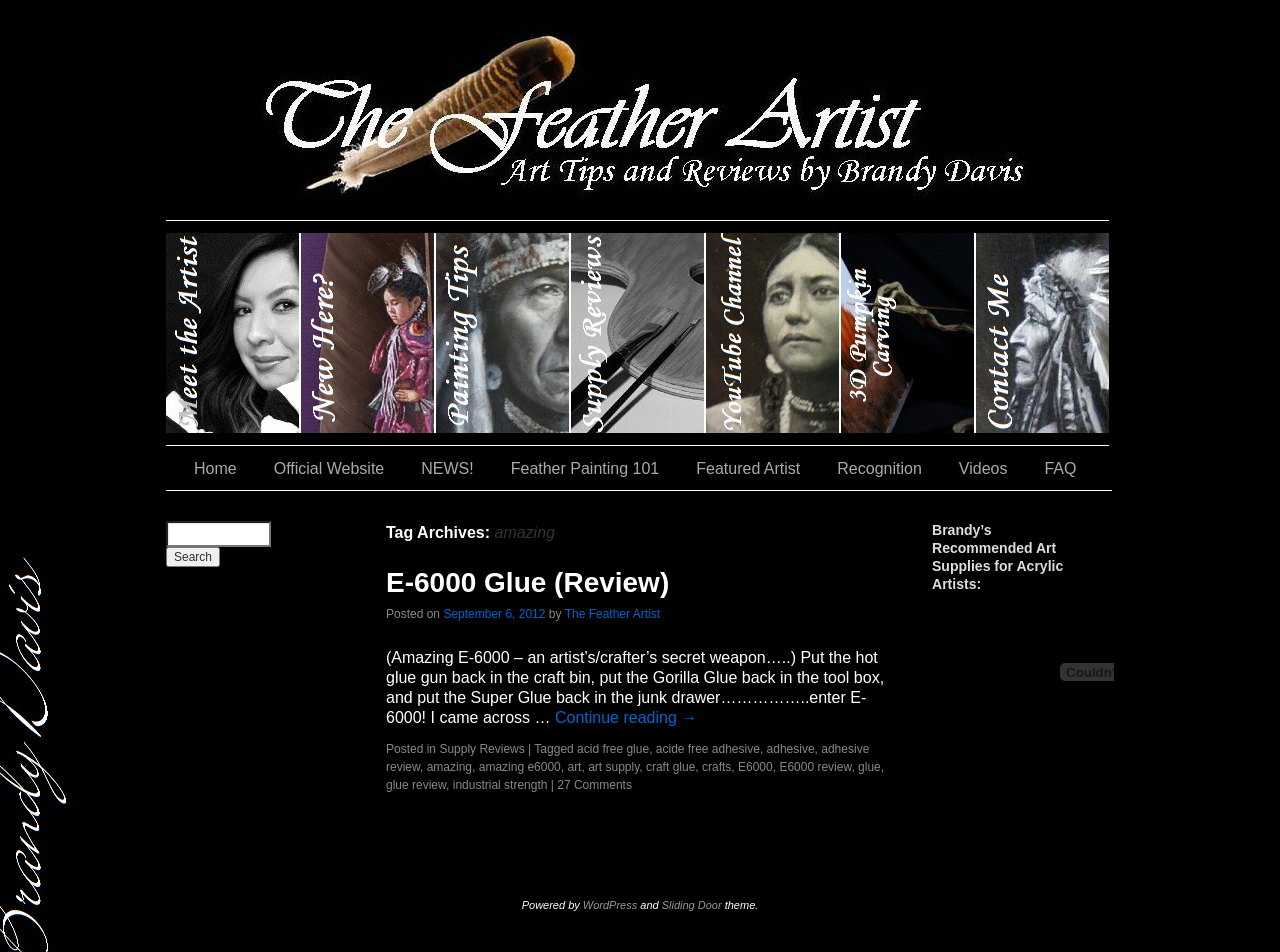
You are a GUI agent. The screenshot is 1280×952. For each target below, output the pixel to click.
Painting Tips (503, 333)
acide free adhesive (708, 749)
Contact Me (1042, 333)
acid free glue (613, 749)
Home (215, 468)
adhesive (791, 749)
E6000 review (815, 767)
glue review (416, 785)
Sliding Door (692, 905)
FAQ (1060, 468)
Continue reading (626, 717)
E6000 (755, 767)
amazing (449, 767)
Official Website (329, 468)
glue (869, 767)
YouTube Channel (773, 333)
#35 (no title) (908, 333)
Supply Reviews (638, 333)
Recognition (879, 468)
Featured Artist (748, 468)
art (574, 767)
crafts (716, 767)
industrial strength (500, 785)
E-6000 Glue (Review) (527, 582)
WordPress (610, 905)
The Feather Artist (612, 614)
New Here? (368, 333)
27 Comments (594, 785)
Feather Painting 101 (585, 468)
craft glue (670, 767)
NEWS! (447, 468)
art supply (613, 767)
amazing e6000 (520, 767)
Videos (983, 468)
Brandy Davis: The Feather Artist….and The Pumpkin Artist (233, 333)
